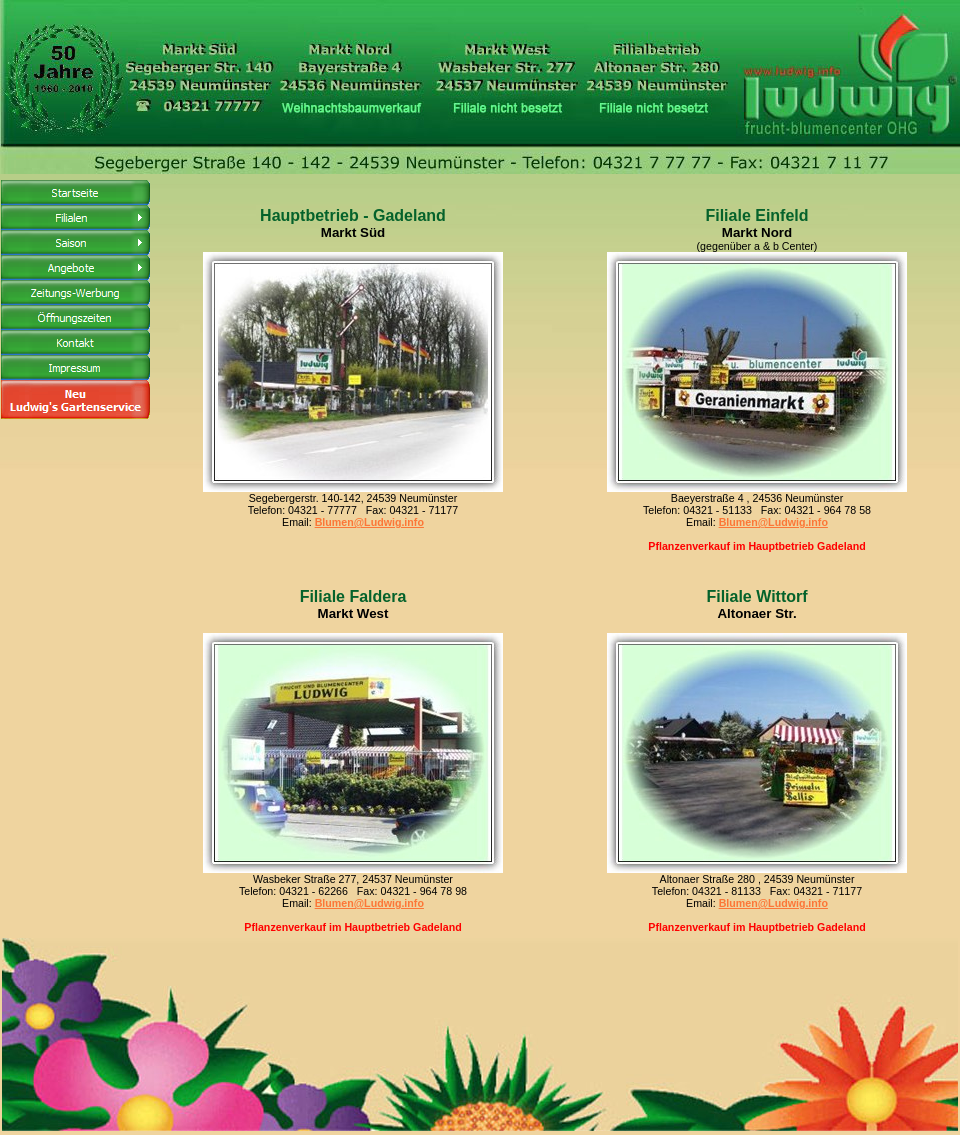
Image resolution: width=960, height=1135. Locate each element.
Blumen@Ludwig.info (369, 522)
